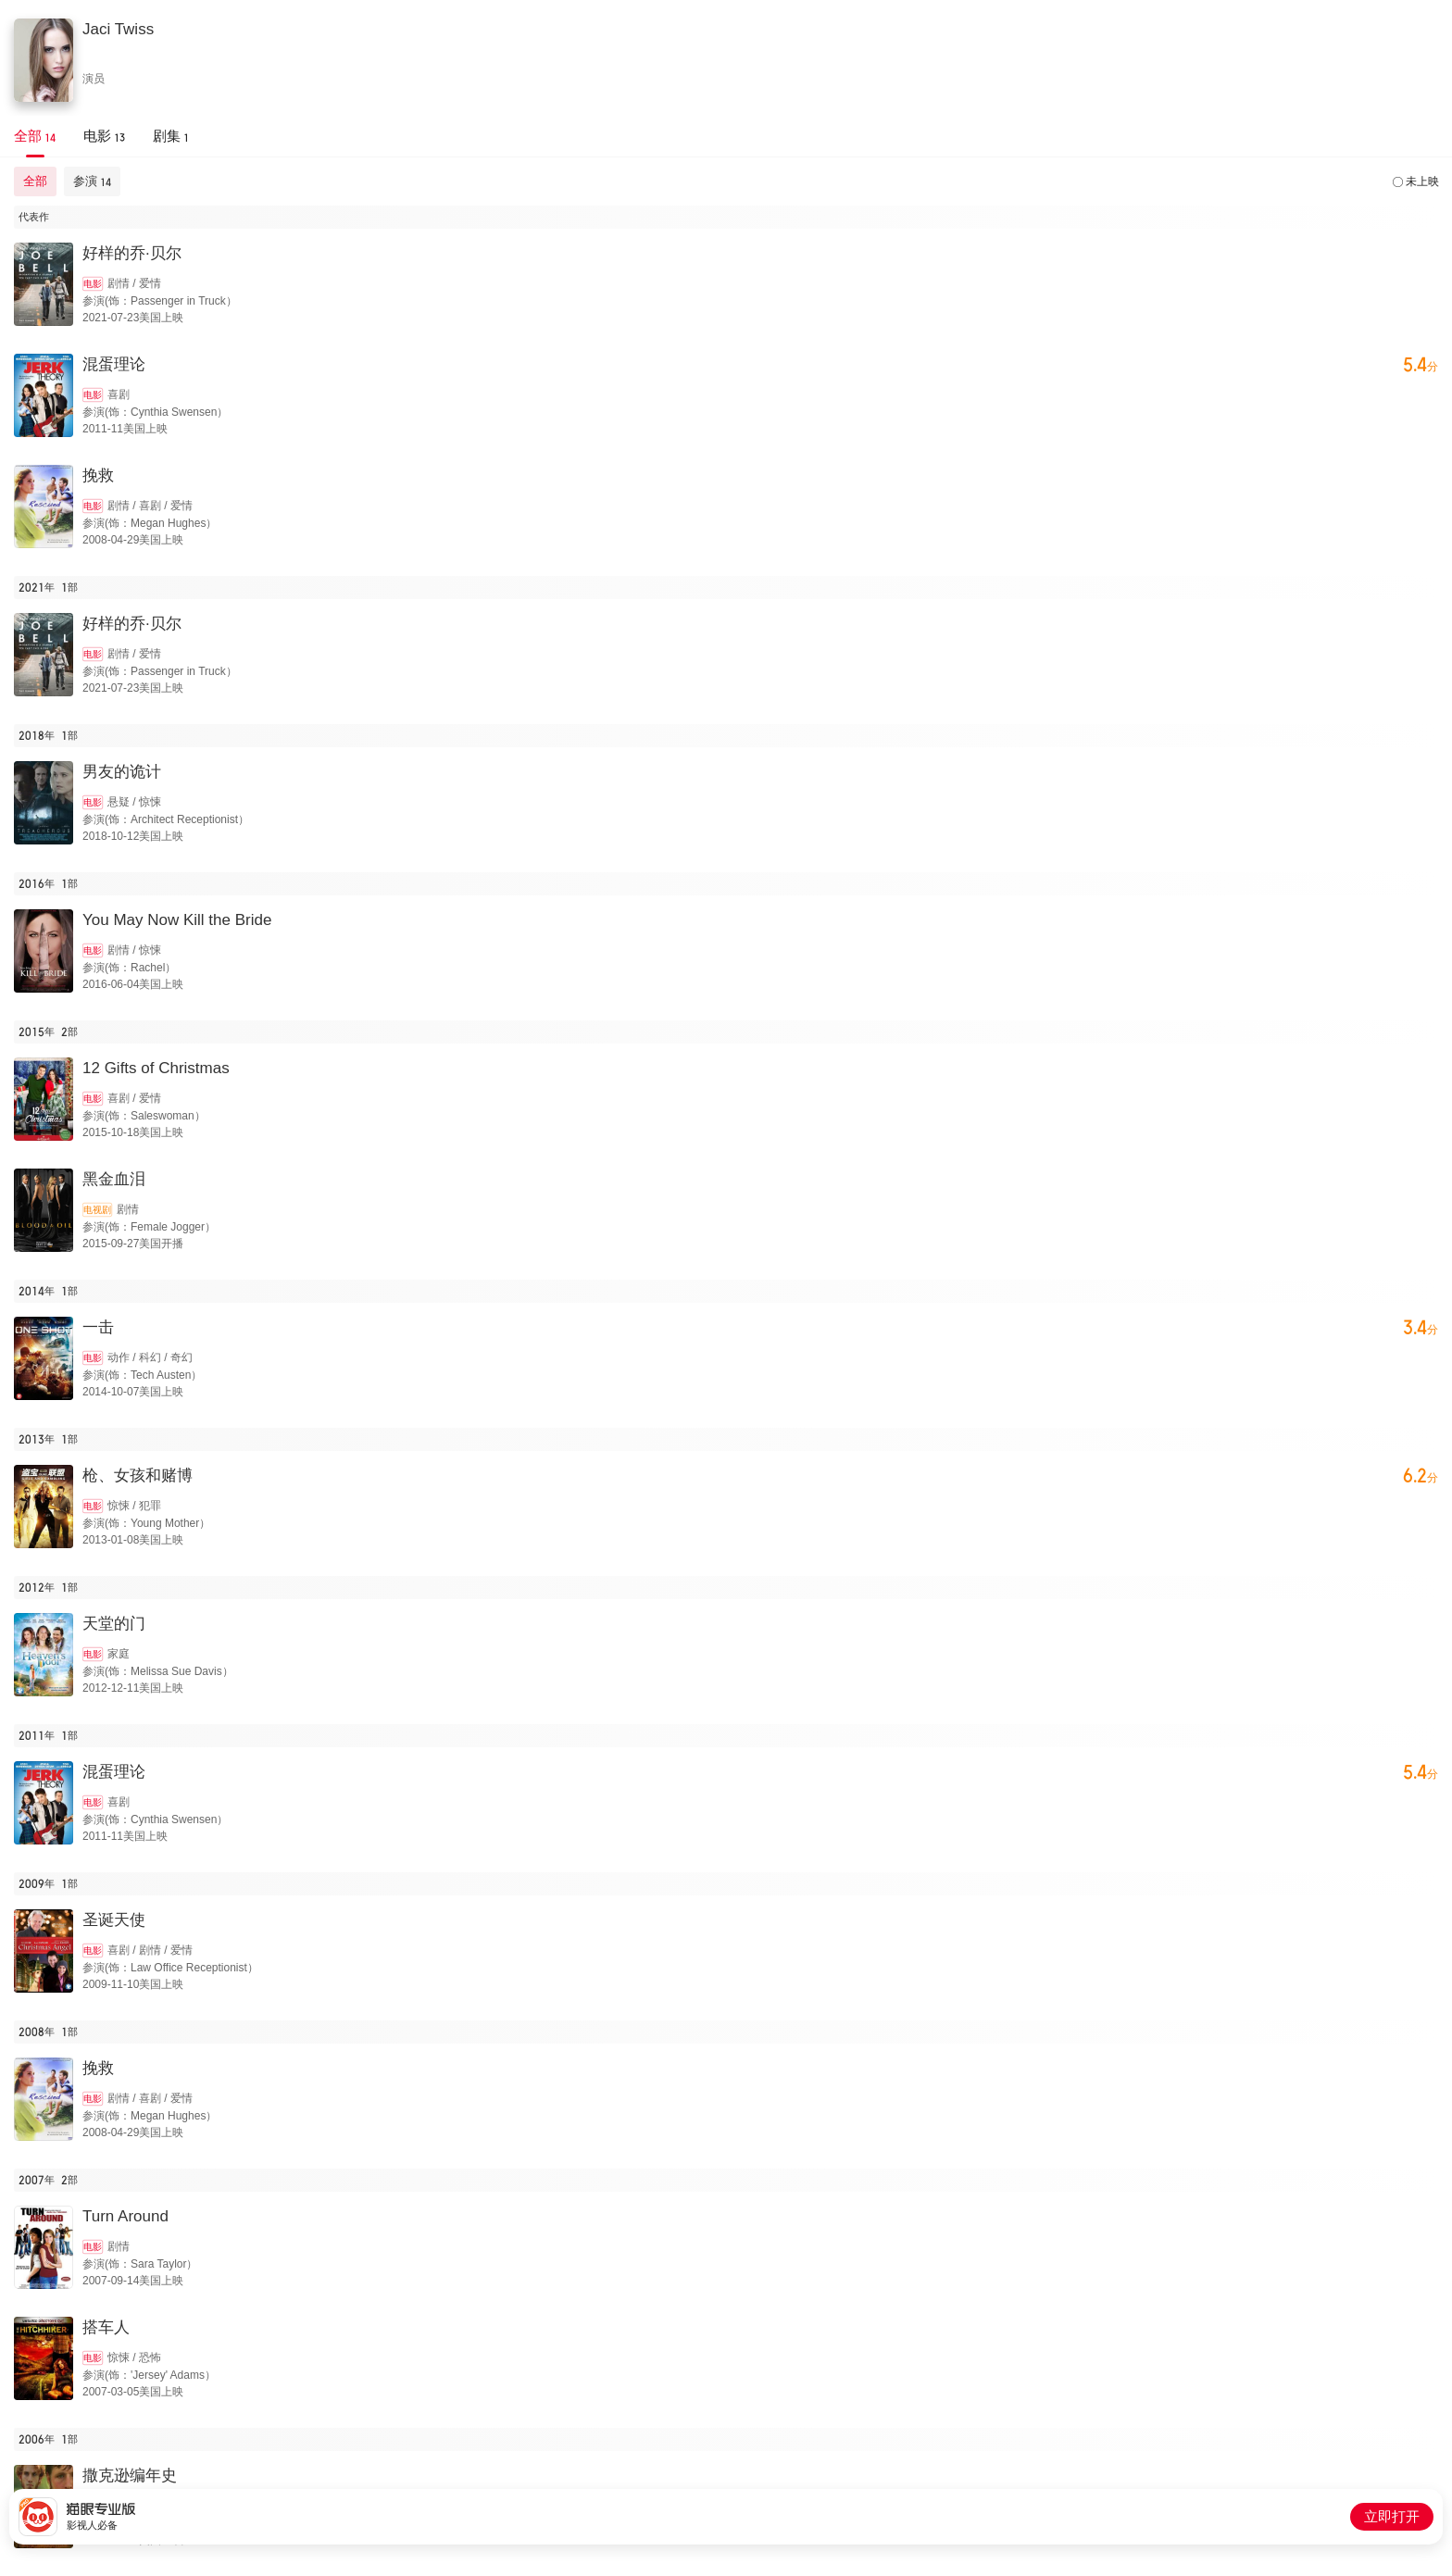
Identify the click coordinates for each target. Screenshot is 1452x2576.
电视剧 (97, 1210)
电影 (92, 284)
